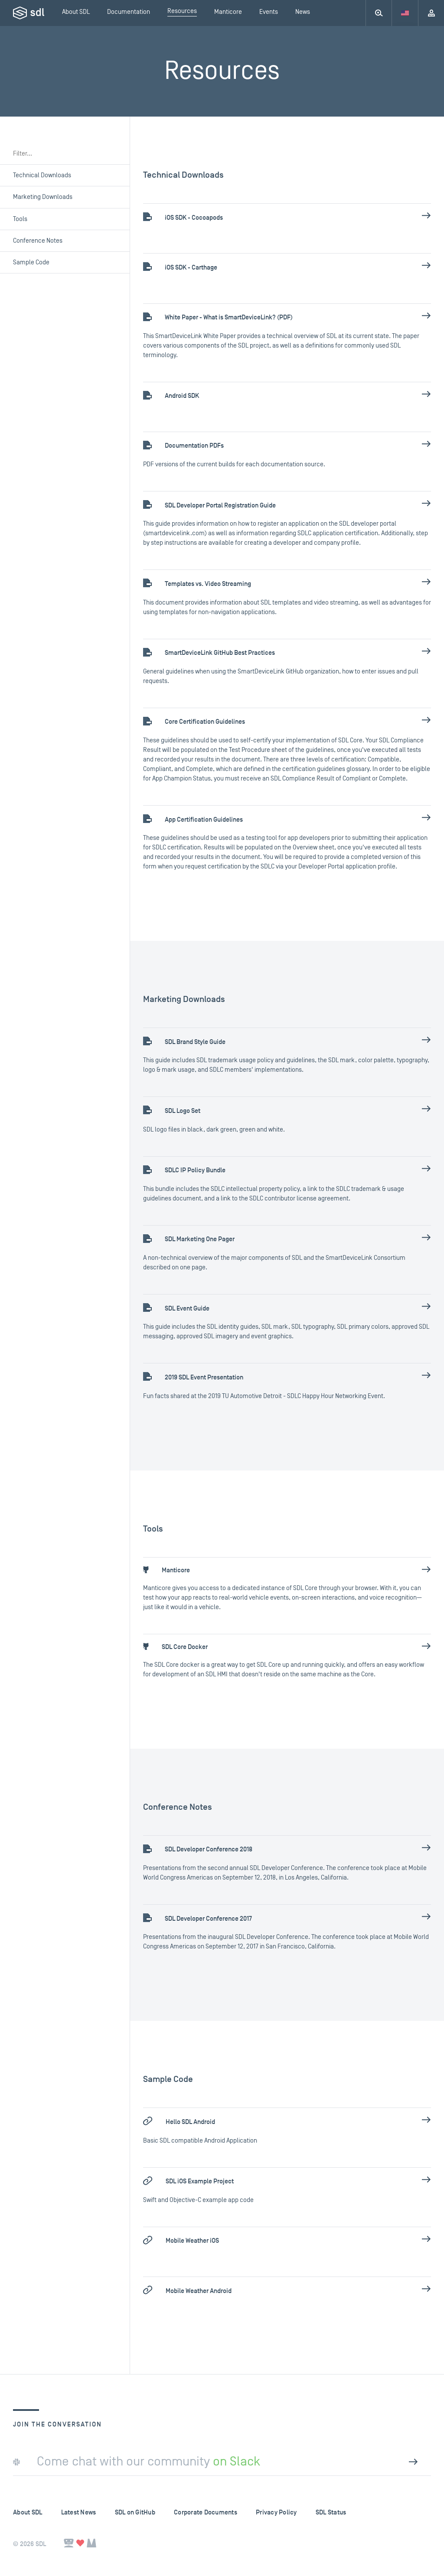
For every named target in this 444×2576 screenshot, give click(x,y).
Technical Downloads (42, 175)
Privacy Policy (276, 2512)
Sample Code (31, 262)
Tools (20, 219)
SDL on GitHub (135, 2512)
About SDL (27, 2512)
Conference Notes (37, 240)
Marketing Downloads (42, 197)
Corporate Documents (205, 2512)
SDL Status (331, 2512)
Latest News (78, 2512)
